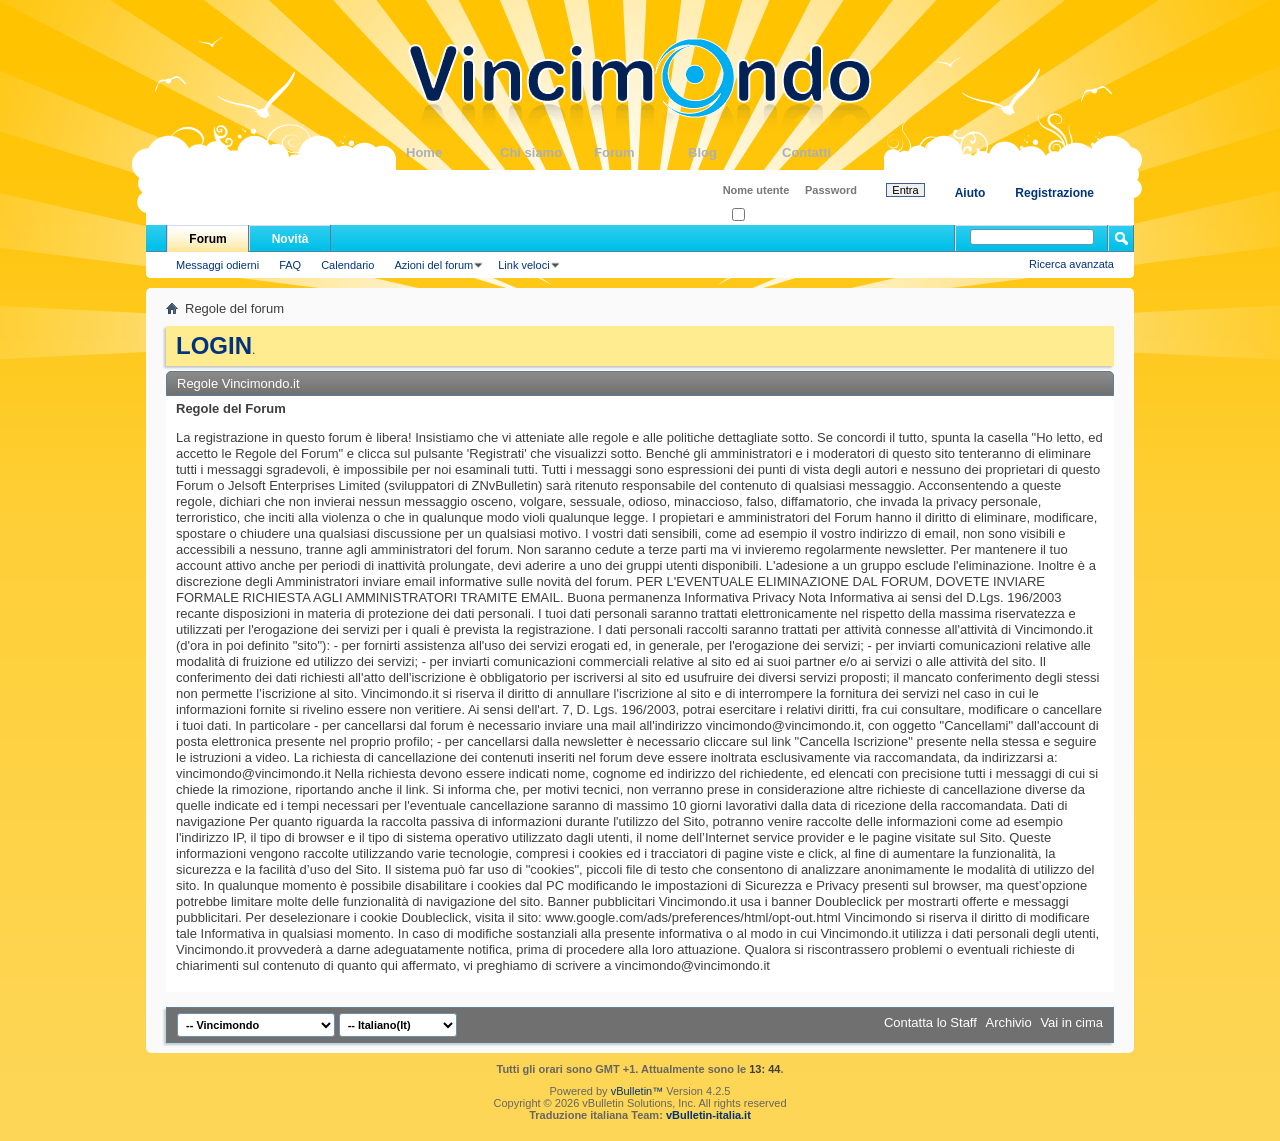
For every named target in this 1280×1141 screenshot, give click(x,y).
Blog (735, 152)
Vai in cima (1071, 1022)
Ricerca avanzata (1071, 264)
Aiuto (970, 193)
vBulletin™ (637, 1091)
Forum (641, 152)
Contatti (829, 152)
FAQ (290, 265)
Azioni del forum (433, 265)
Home (453, 152)
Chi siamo (547, 152)
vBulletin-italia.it (708, 1115)
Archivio (1009, 1022)
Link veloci (523, 265)
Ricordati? (762, 215)
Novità (290, 239)
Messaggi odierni (217, 265)
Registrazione (1054, 193)
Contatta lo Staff (930, 1022)
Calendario (347, 265)
